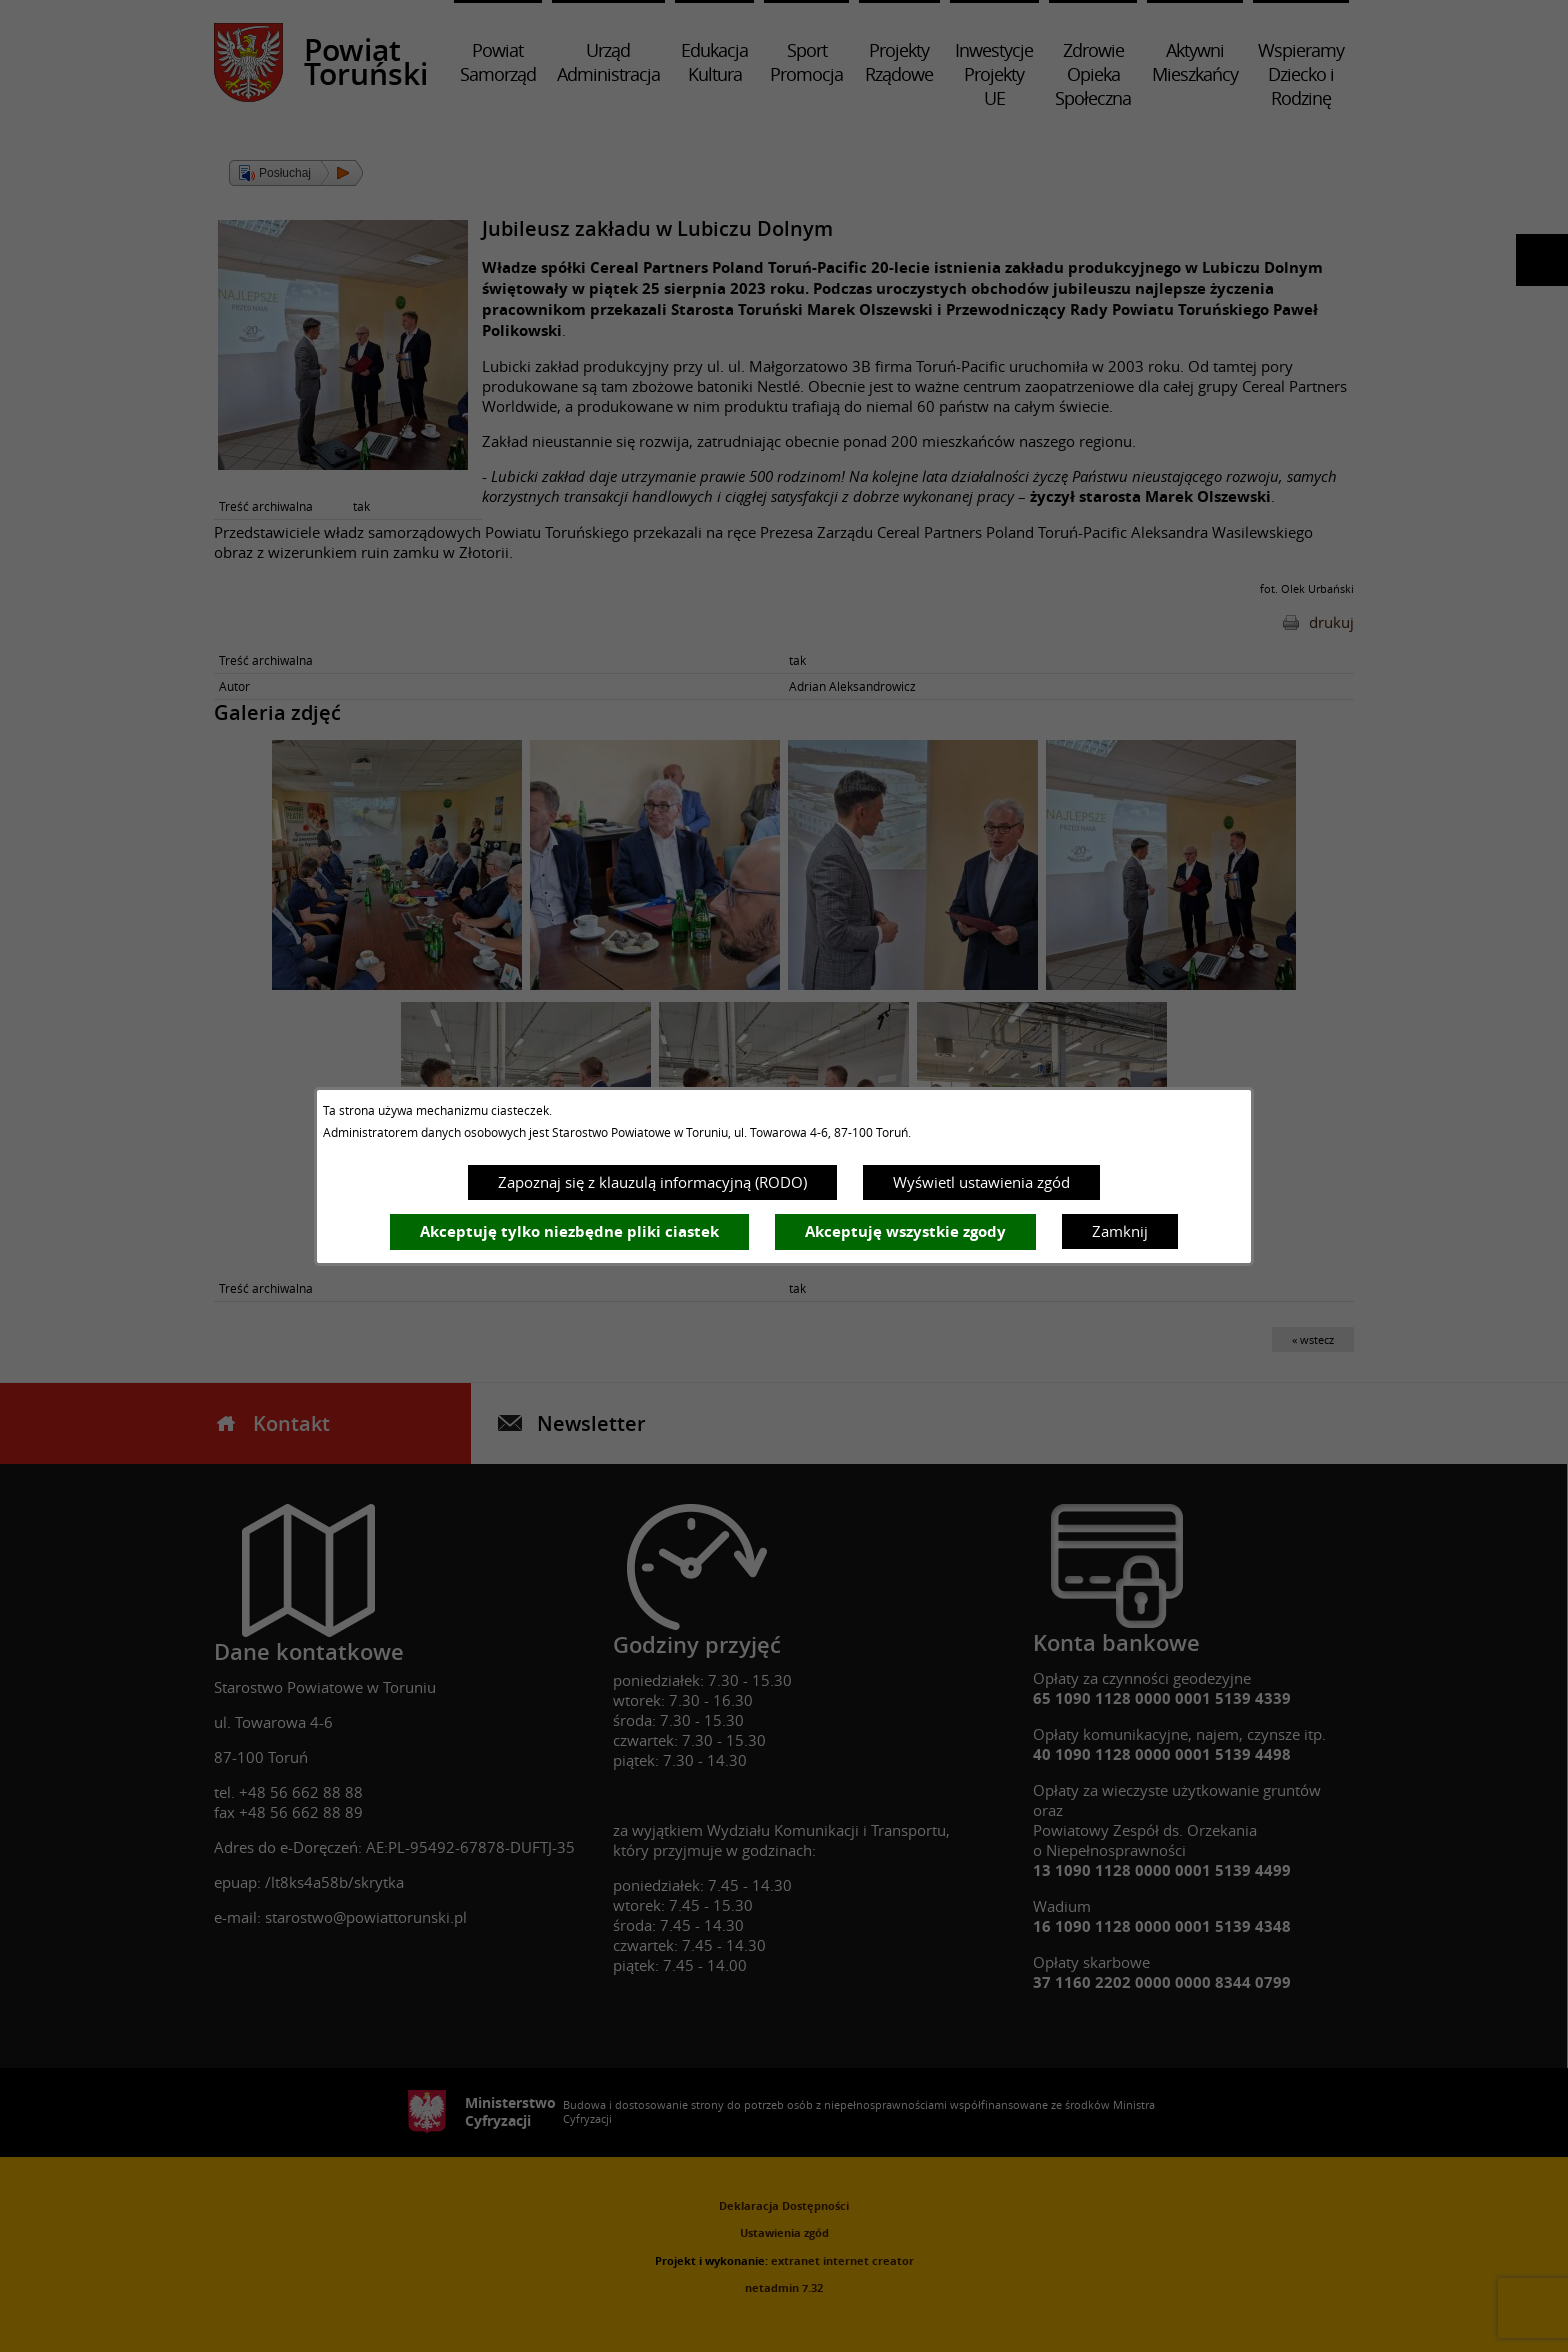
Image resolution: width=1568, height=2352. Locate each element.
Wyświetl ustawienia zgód (981, 1182)
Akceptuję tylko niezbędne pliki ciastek (569, 1231)
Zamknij (1120, 1231)
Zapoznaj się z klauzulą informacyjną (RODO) (652, 1182)
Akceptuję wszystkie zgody (905, 1231)
